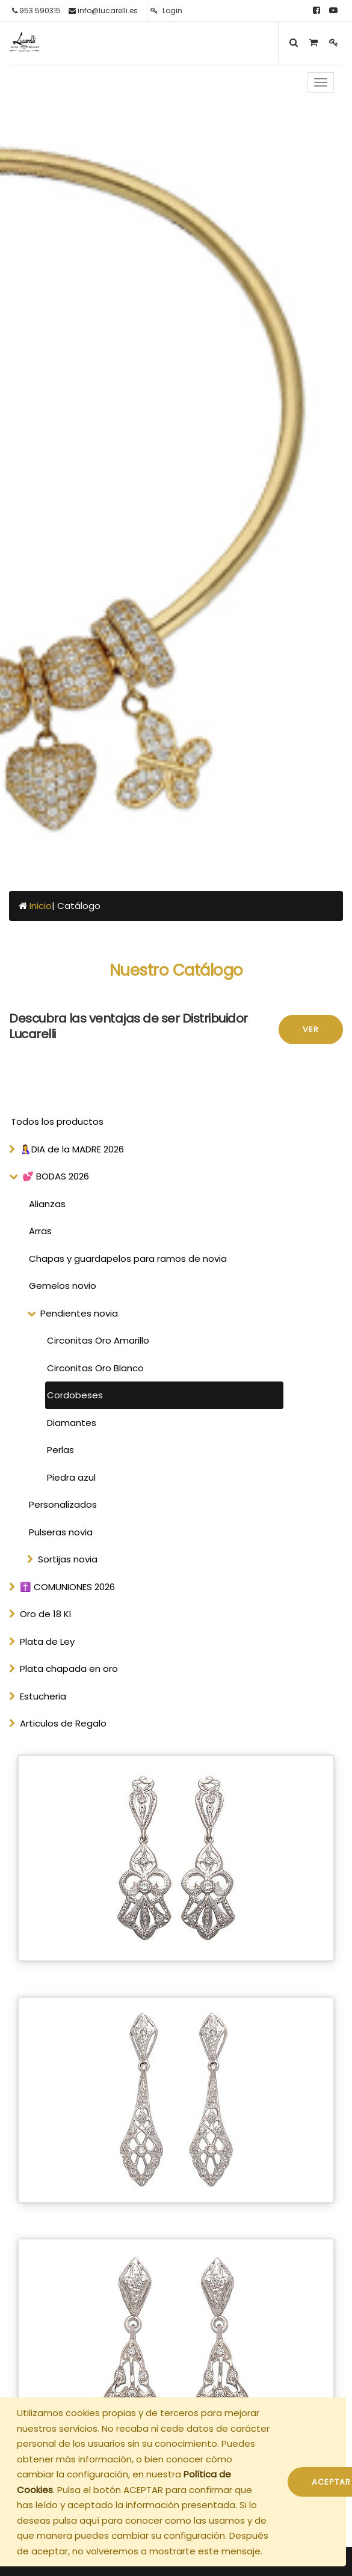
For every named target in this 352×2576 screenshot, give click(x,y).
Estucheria (43, 1696)
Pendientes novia (79, 1313)
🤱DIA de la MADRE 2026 (72, 1149)
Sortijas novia (67, 1559)
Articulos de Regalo (63, 1723)
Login (166, 10)
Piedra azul (71, 1477)
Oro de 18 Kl (45, 1614)
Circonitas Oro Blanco (95, 1368)
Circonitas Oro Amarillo (98, 1340)
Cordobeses (75, 1395)
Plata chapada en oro (69, 1668)
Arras (40, 1231)
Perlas (60, 1449)
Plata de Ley (47, 1641)
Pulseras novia (61, 1532)
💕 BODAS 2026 (55, 1176)
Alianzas (47, 1204)
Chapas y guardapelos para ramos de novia (128, 1258)
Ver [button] (311, 1029)
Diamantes (71, 1422)
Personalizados (63, 1504)
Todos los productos (57, 1121)
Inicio (40, 905)
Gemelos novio (62, 1285)
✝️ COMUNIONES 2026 (67, 1586)
